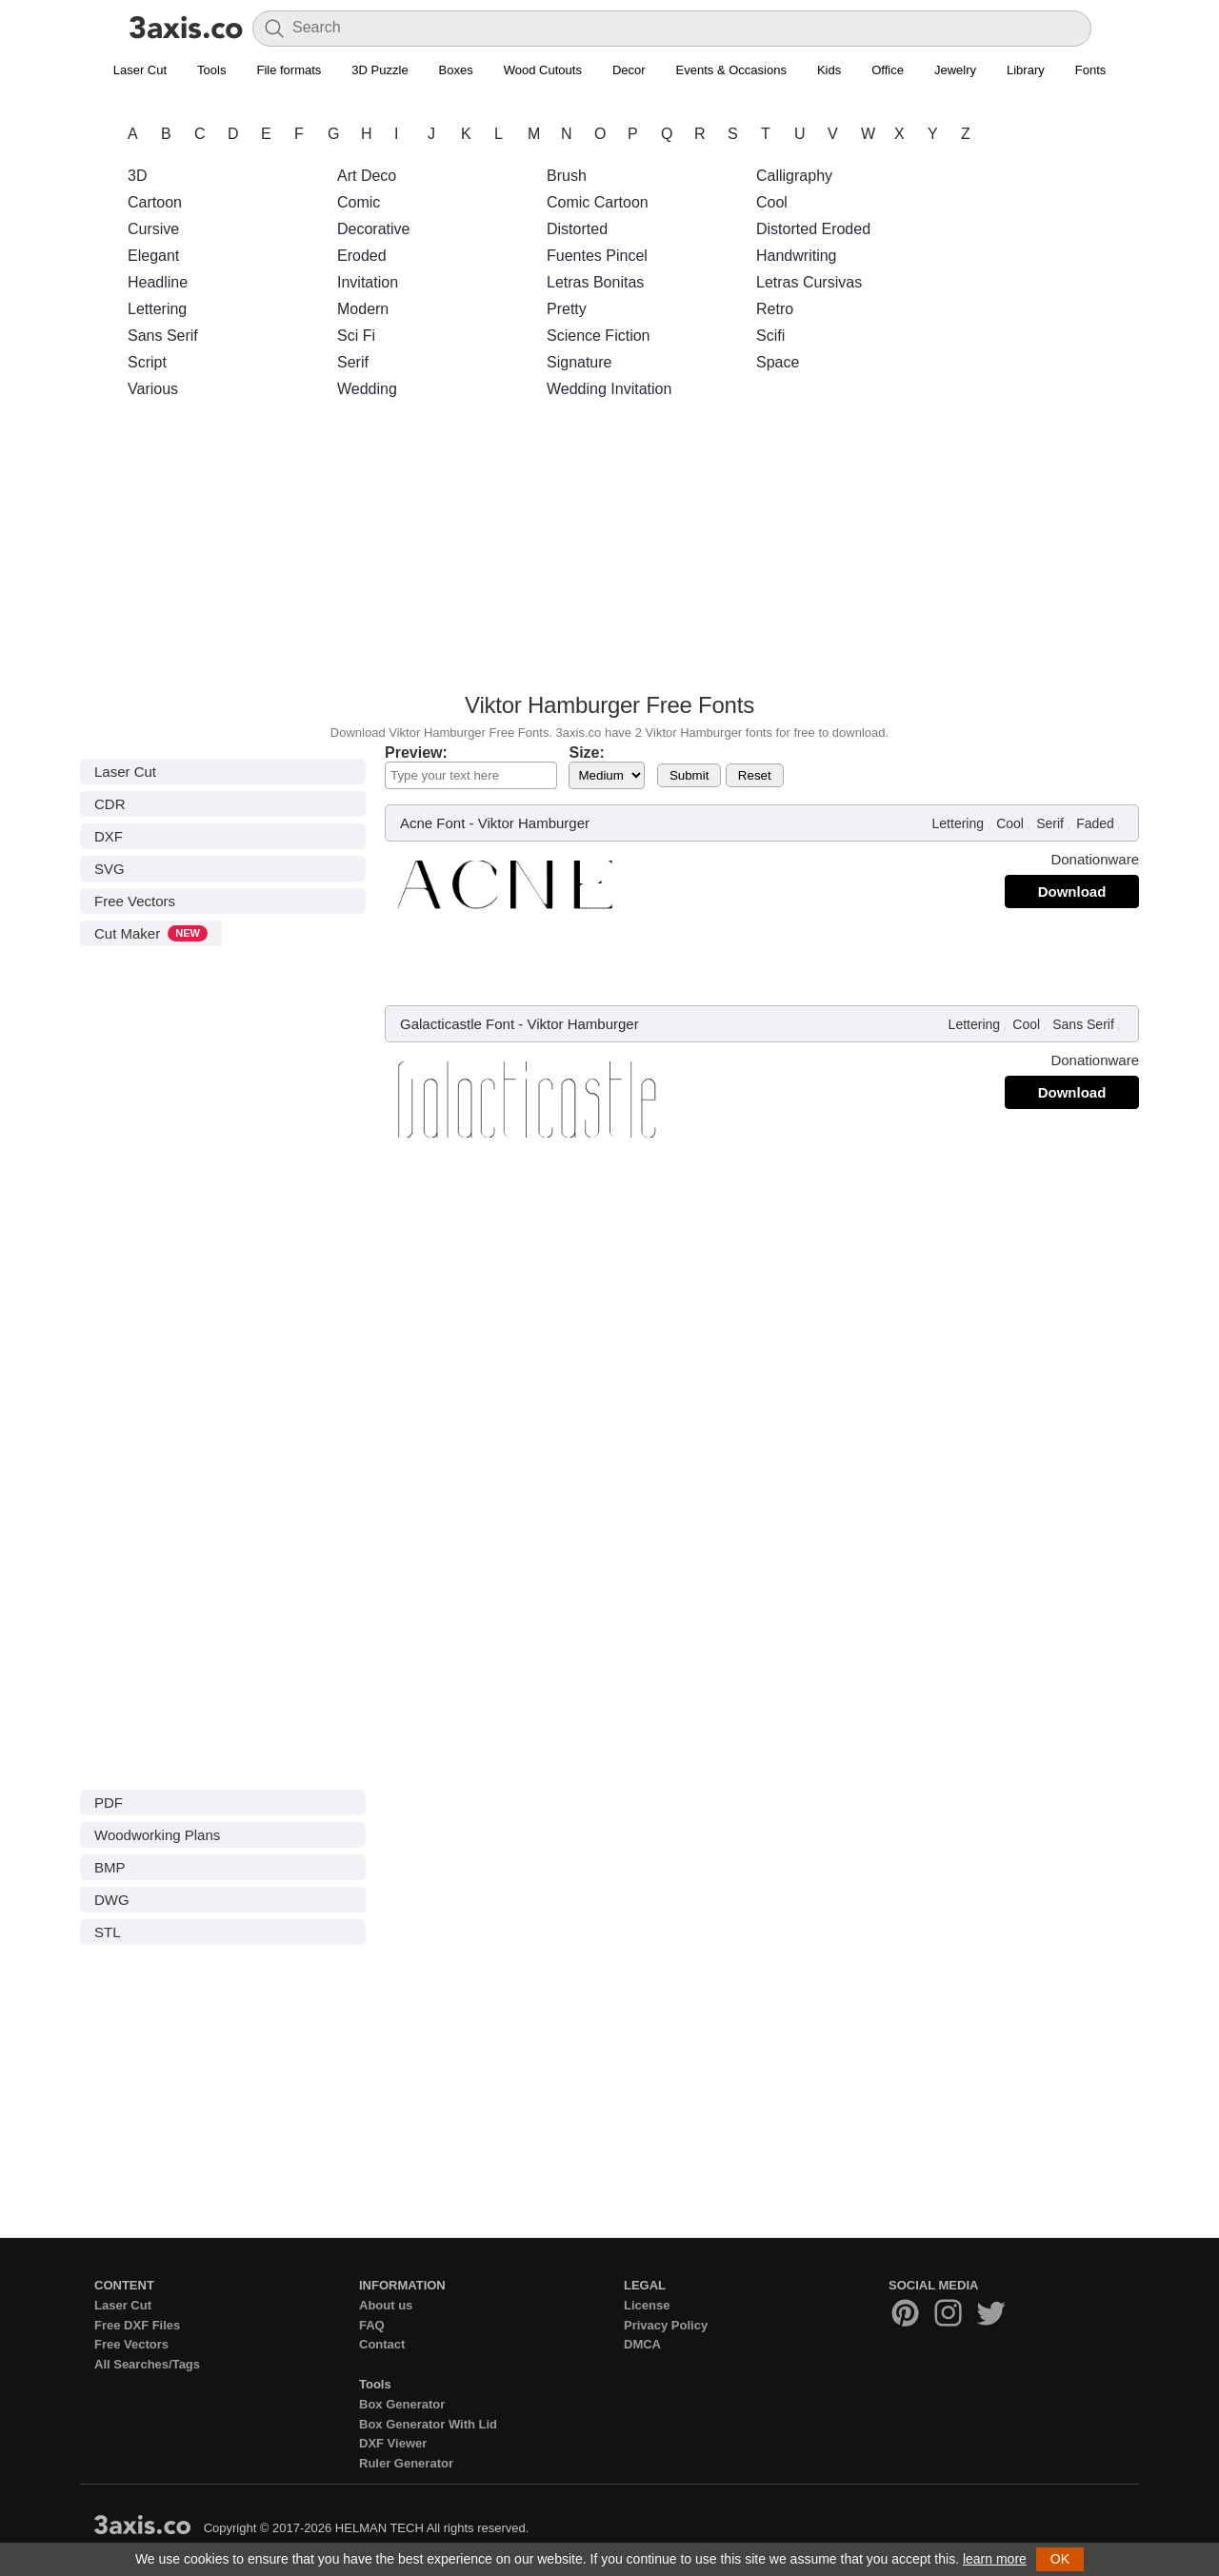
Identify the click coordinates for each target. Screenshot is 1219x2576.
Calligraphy (794, 176)
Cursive (153, 229)
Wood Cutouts (543, 70)
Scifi (770, 335)
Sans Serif (163, 335)
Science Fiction (598, 335)
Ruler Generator (406, 2463)
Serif (353, 362)
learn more (995, 2558)
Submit (689, 775)
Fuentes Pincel (597, 256)
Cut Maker (151, 933)
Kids (829, 70)
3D (137, 176)
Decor (629, 70)
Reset (754, 775)
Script (147, 362)
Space (777, 362)
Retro (774, 309)
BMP (110, 1867)
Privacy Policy (666, 2325)
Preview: (416, 752)
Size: (586, 752)
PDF (108, 1802)
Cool (772, 202)
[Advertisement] (609, 551)
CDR (110, 804)
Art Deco (366, 176)
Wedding (367, 389)
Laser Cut (140, 70)
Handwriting (796, 256)
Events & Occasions (731, 70)
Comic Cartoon (598, 202)
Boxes (456, 70)
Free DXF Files (137, 2325)
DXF (108, 836)
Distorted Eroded (813, 229)
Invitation (367, 282)
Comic (358, 202)
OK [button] (1059, 2558)
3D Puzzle (379, 70)
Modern (363, 309)
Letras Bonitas (595, 282)
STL (107, 1932)
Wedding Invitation (609, 389)
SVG (109, 869)
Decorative (373, 229)
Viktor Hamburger (534, 823)
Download (1072, 891)
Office (887, 70)
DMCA (642, 2344)
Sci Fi (356, 335)
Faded (1095, 823)
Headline (158, 282)
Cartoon (155, 202)
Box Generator (402, 2404)
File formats (288, 70)
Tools (211, 70)
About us (385, 2305)
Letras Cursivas (809, 282)
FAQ (372, 2325)
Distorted (577, 229)
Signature (579, 362)
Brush (567, 176)
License (646, 2305)
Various (153, 389)
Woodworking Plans (157, 1835)
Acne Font (432, 823)
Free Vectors (134, 901)
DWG (112, 1900)
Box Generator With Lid (428, 2424)
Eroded (362, 256)
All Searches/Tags (147, 2364)
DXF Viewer (393, 2443)
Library (1026, 70)
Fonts (1091, 70)
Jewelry (955, 70)
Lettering (157, 309)
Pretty (567, 309)
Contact (382, 2344)
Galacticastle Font (457, 1024)
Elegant (153, 256)
